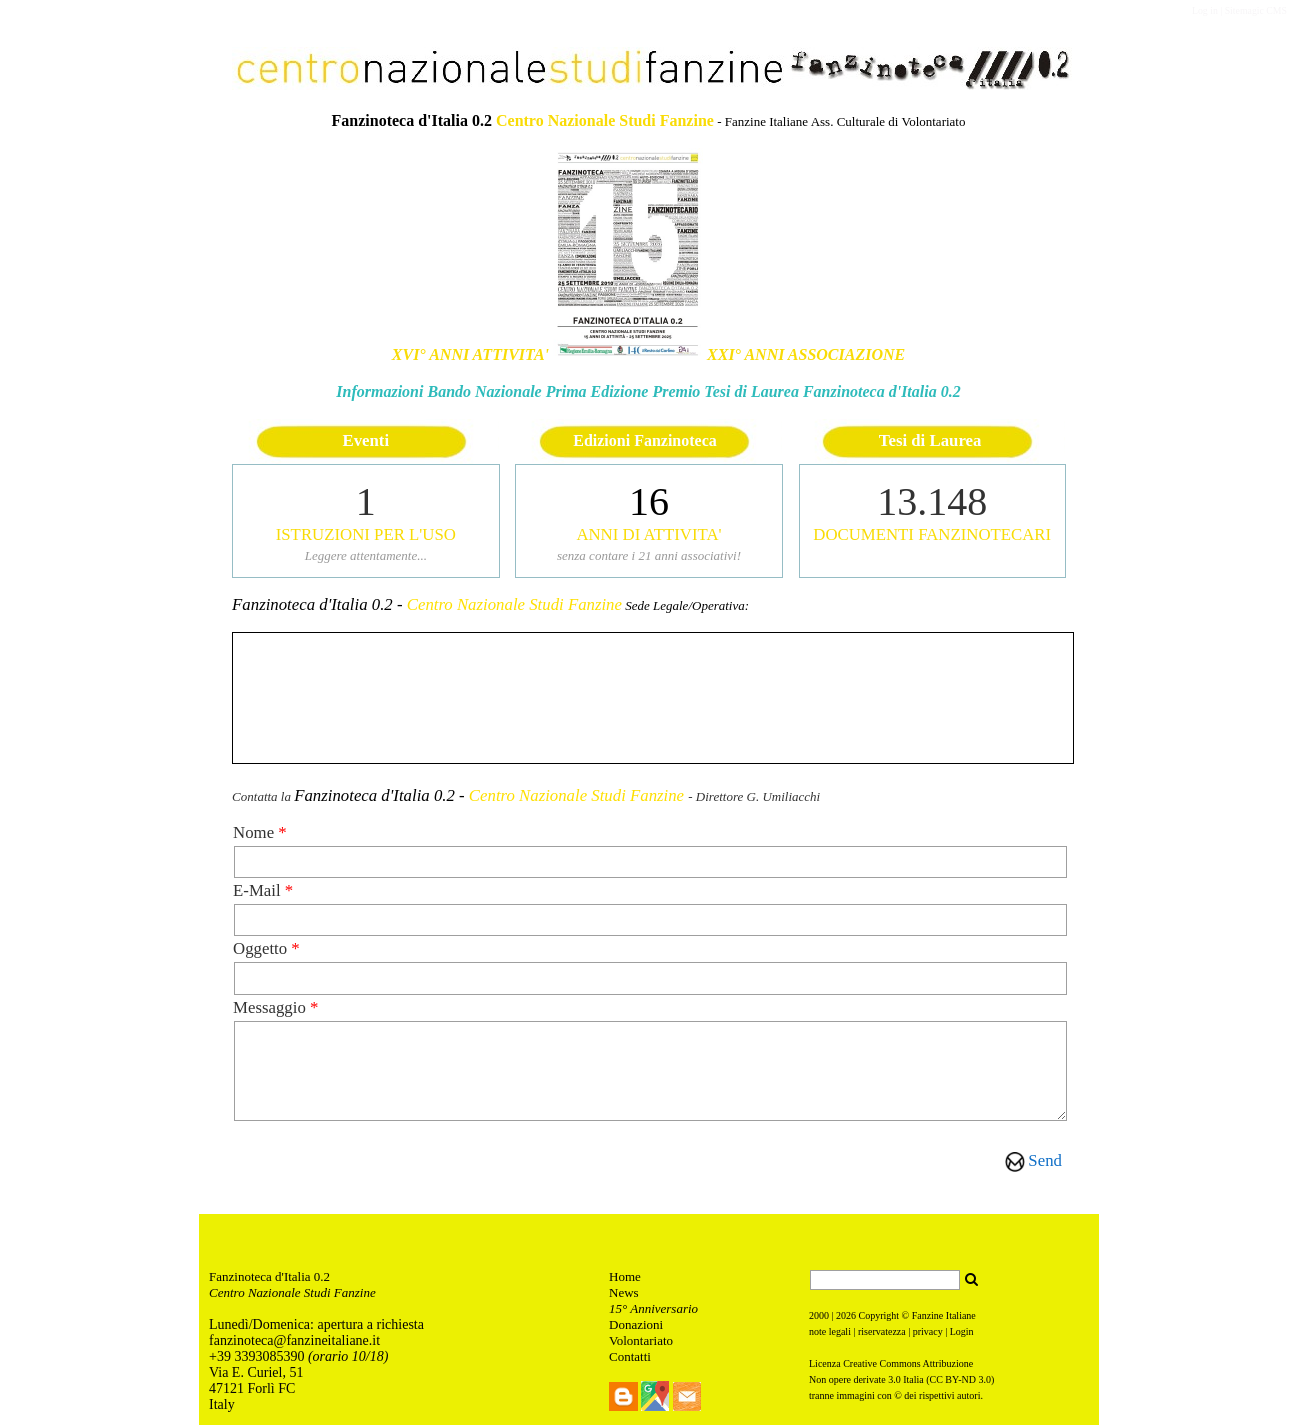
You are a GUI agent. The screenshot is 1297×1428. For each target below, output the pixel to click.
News (624, 1295)
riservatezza (882, 1334)
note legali (830, 1334)
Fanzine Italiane (944, 1318)
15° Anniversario (653, 1311)
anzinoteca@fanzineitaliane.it (297, 1343)
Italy (222, 1407)
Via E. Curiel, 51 (258, 1375)
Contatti (630, 1359)
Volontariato (641, 1343)
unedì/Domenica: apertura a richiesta (321, 1327)
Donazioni (636, 1327)
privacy (928, 1334)
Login (962, 1334)
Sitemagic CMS (1256, 10)
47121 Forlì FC (252, 1391)
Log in (1205, 10)
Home (625, 1279)
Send (1045, 1160)
